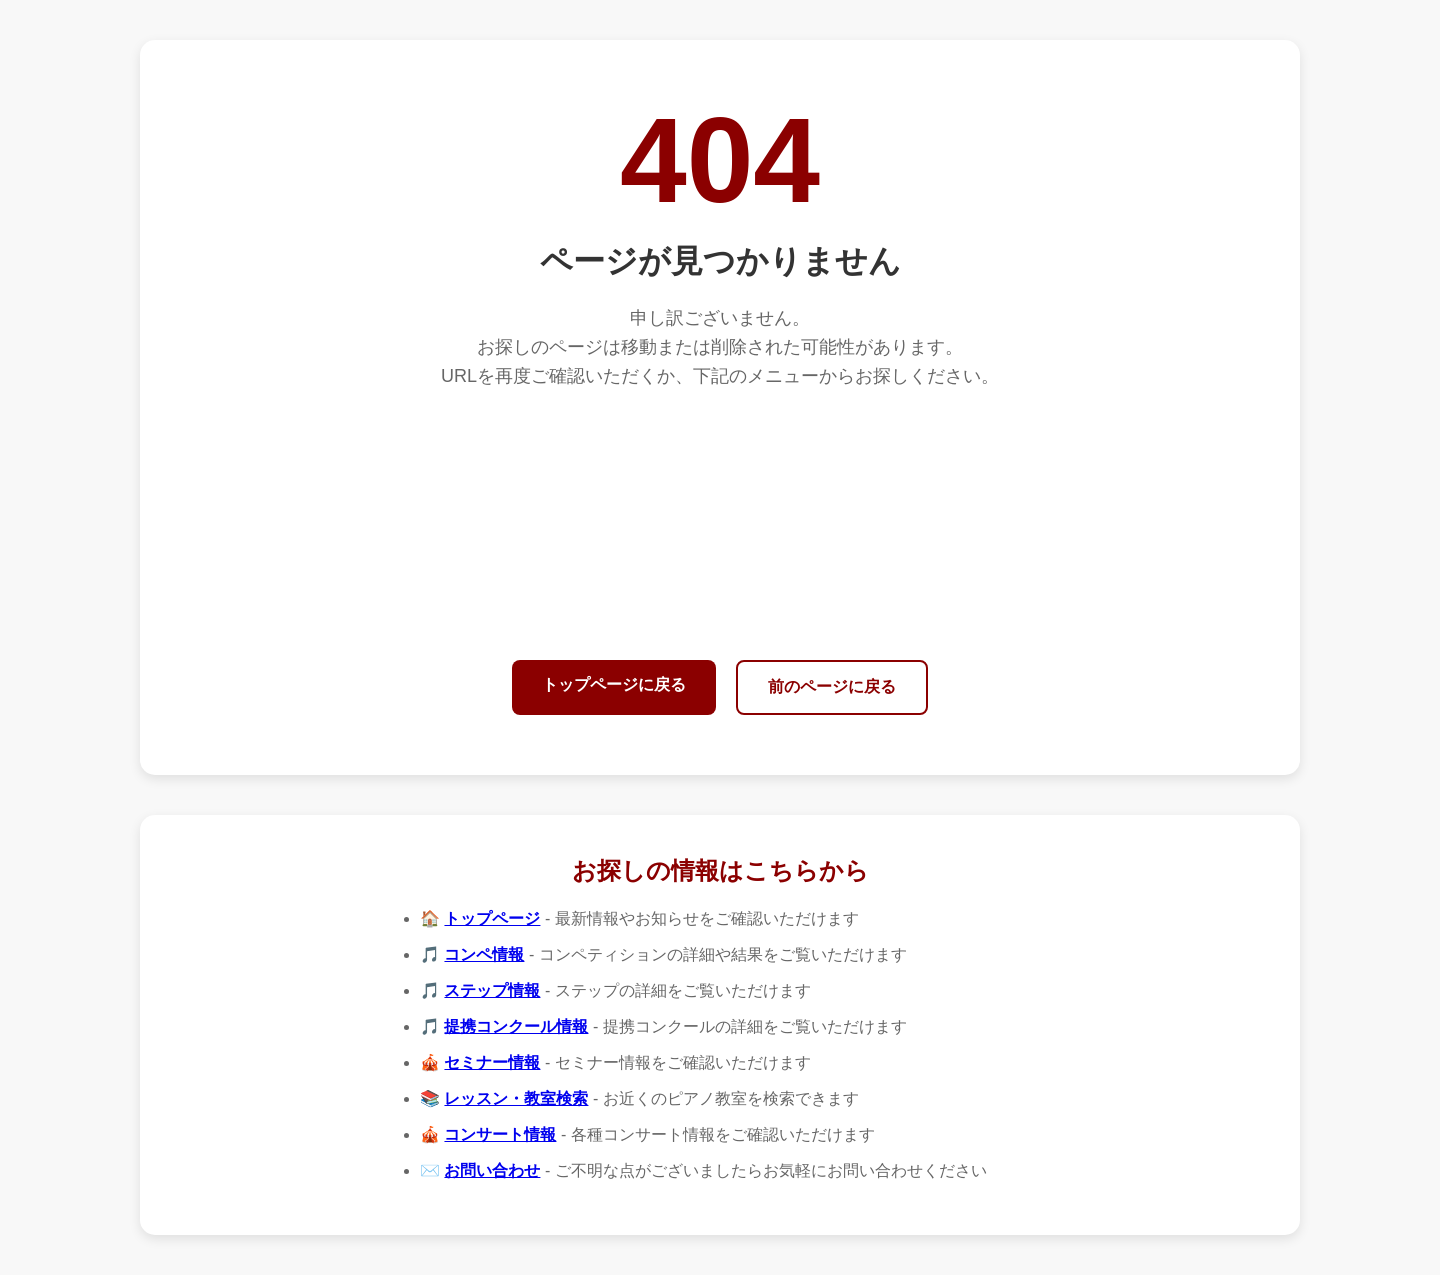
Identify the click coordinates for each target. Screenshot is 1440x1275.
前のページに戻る (832, 686)
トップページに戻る (614, 684)
